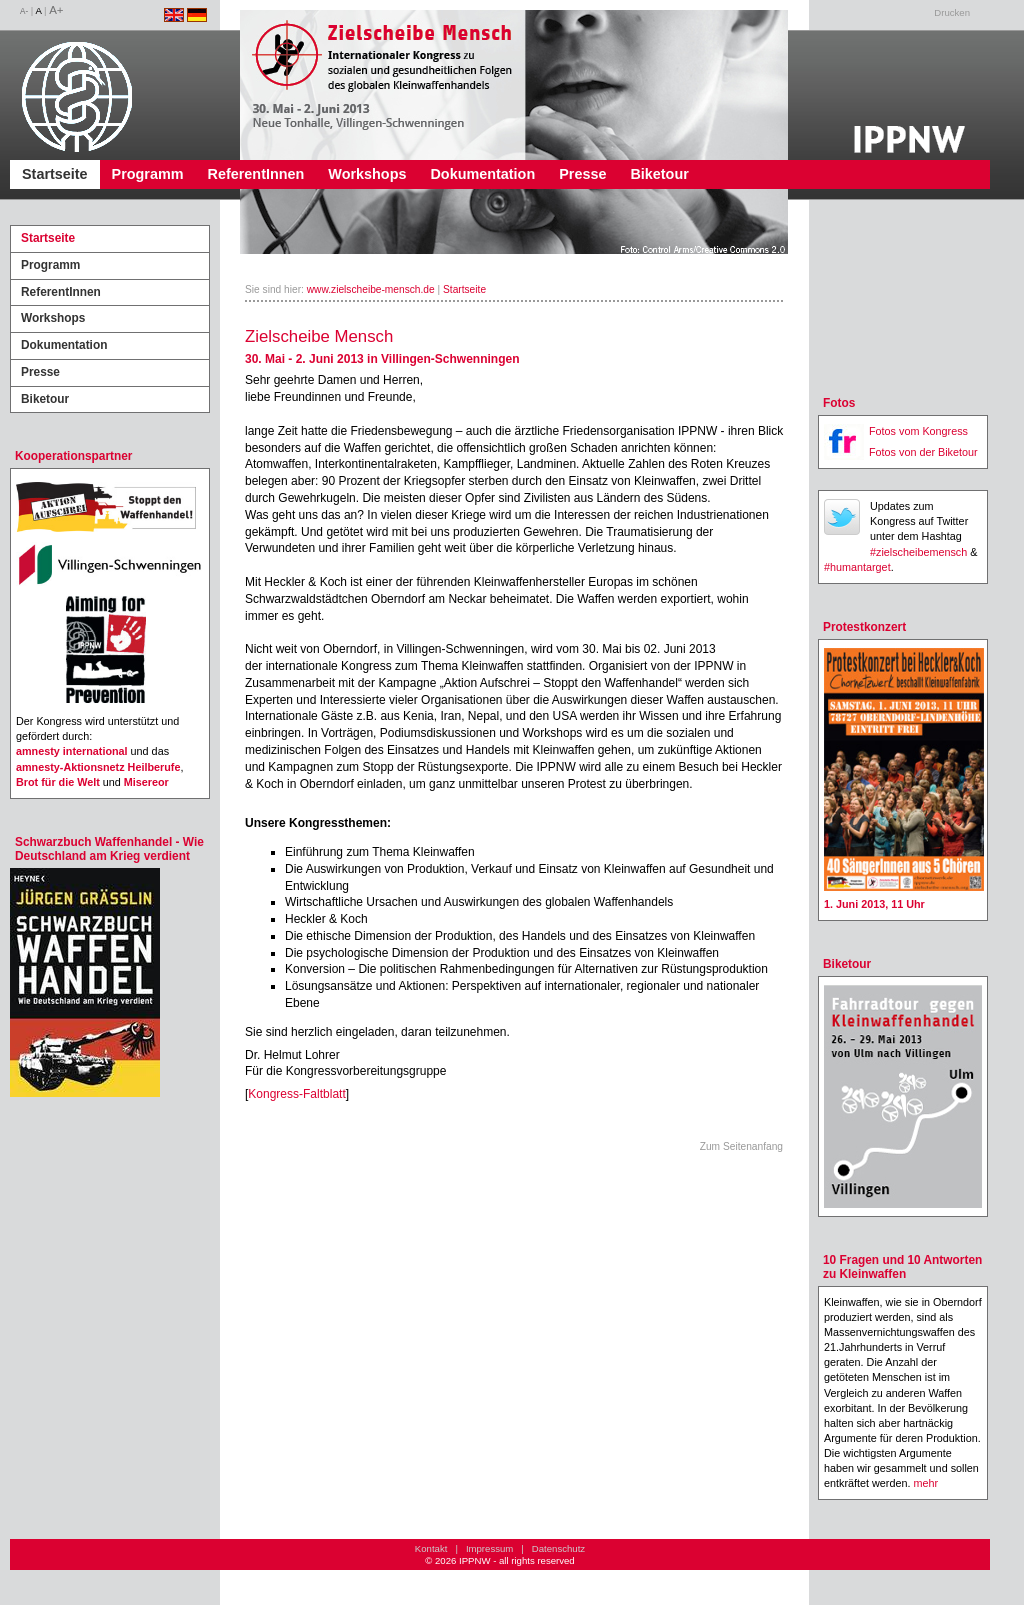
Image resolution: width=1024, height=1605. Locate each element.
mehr (925, 1483)
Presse (582, 174)
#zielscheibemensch (918, 552)
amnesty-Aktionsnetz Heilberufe (98, 767)
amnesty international (72, 751)
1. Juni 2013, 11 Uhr (874, 904)
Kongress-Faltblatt (296, 1094)
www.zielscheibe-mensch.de (371, 289)
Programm (148, 174)
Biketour (659, 174)
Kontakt (431, 1548)
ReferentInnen (256, 174)
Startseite (55, 174)
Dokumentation (482, 174)
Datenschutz (558, 1548)
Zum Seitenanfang (741, 1146)
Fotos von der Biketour (923, 452)
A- (24, 11)
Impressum (489, 1548)
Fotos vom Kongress (918, 431)
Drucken (952, 12)
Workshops (367, 174)
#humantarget (857, 567)
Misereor (146, 782)
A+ (56, 10)
